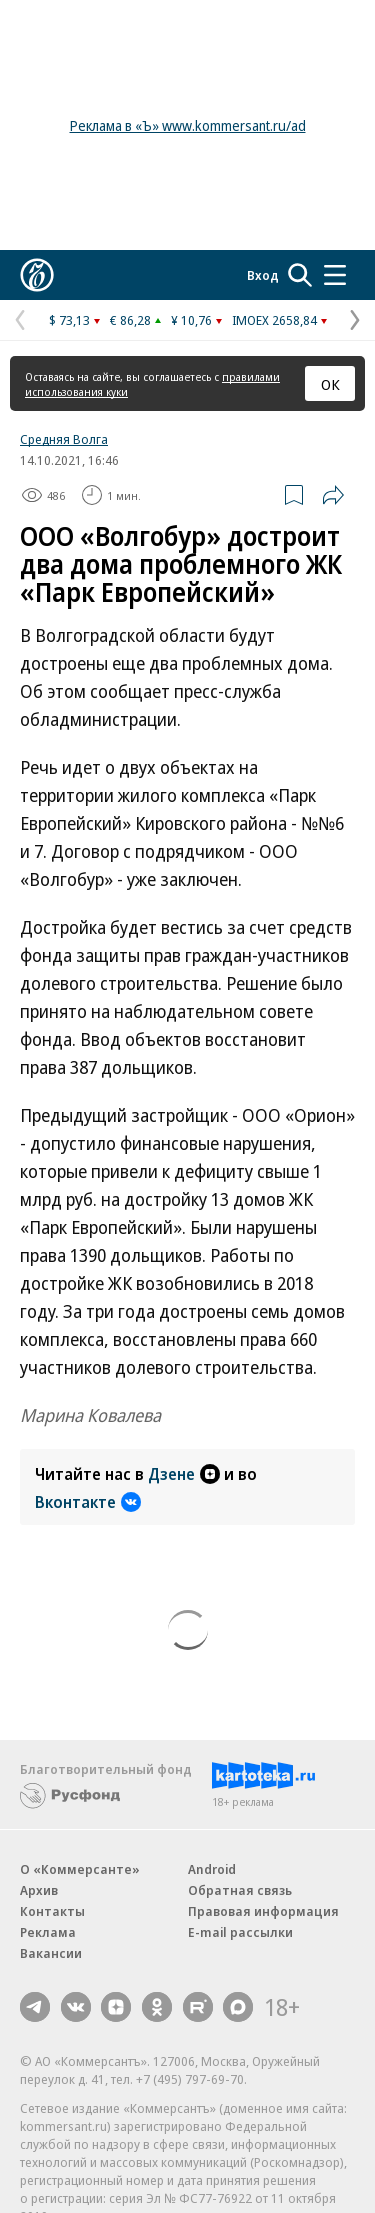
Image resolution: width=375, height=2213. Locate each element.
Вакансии (51, 1953)
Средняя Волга (64, 439)
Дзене (184, 1474)
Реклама (48, 1932)
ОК (330, 384)
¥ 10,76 (191, 320)
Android (212, 1869)
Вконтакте (88, 1502)
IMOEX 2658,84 (274, 320)
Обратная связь (240, 1890)
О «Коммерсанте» (80, 1869)
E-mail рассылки (240, 1932)
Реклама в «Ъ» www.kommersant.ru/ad (188, 125)
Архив (39, 1890)
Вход (263, 275)
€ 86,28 (130, 320)
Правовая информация (263, 1911)
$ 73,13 (69, 320)
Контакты (52, 1911)
